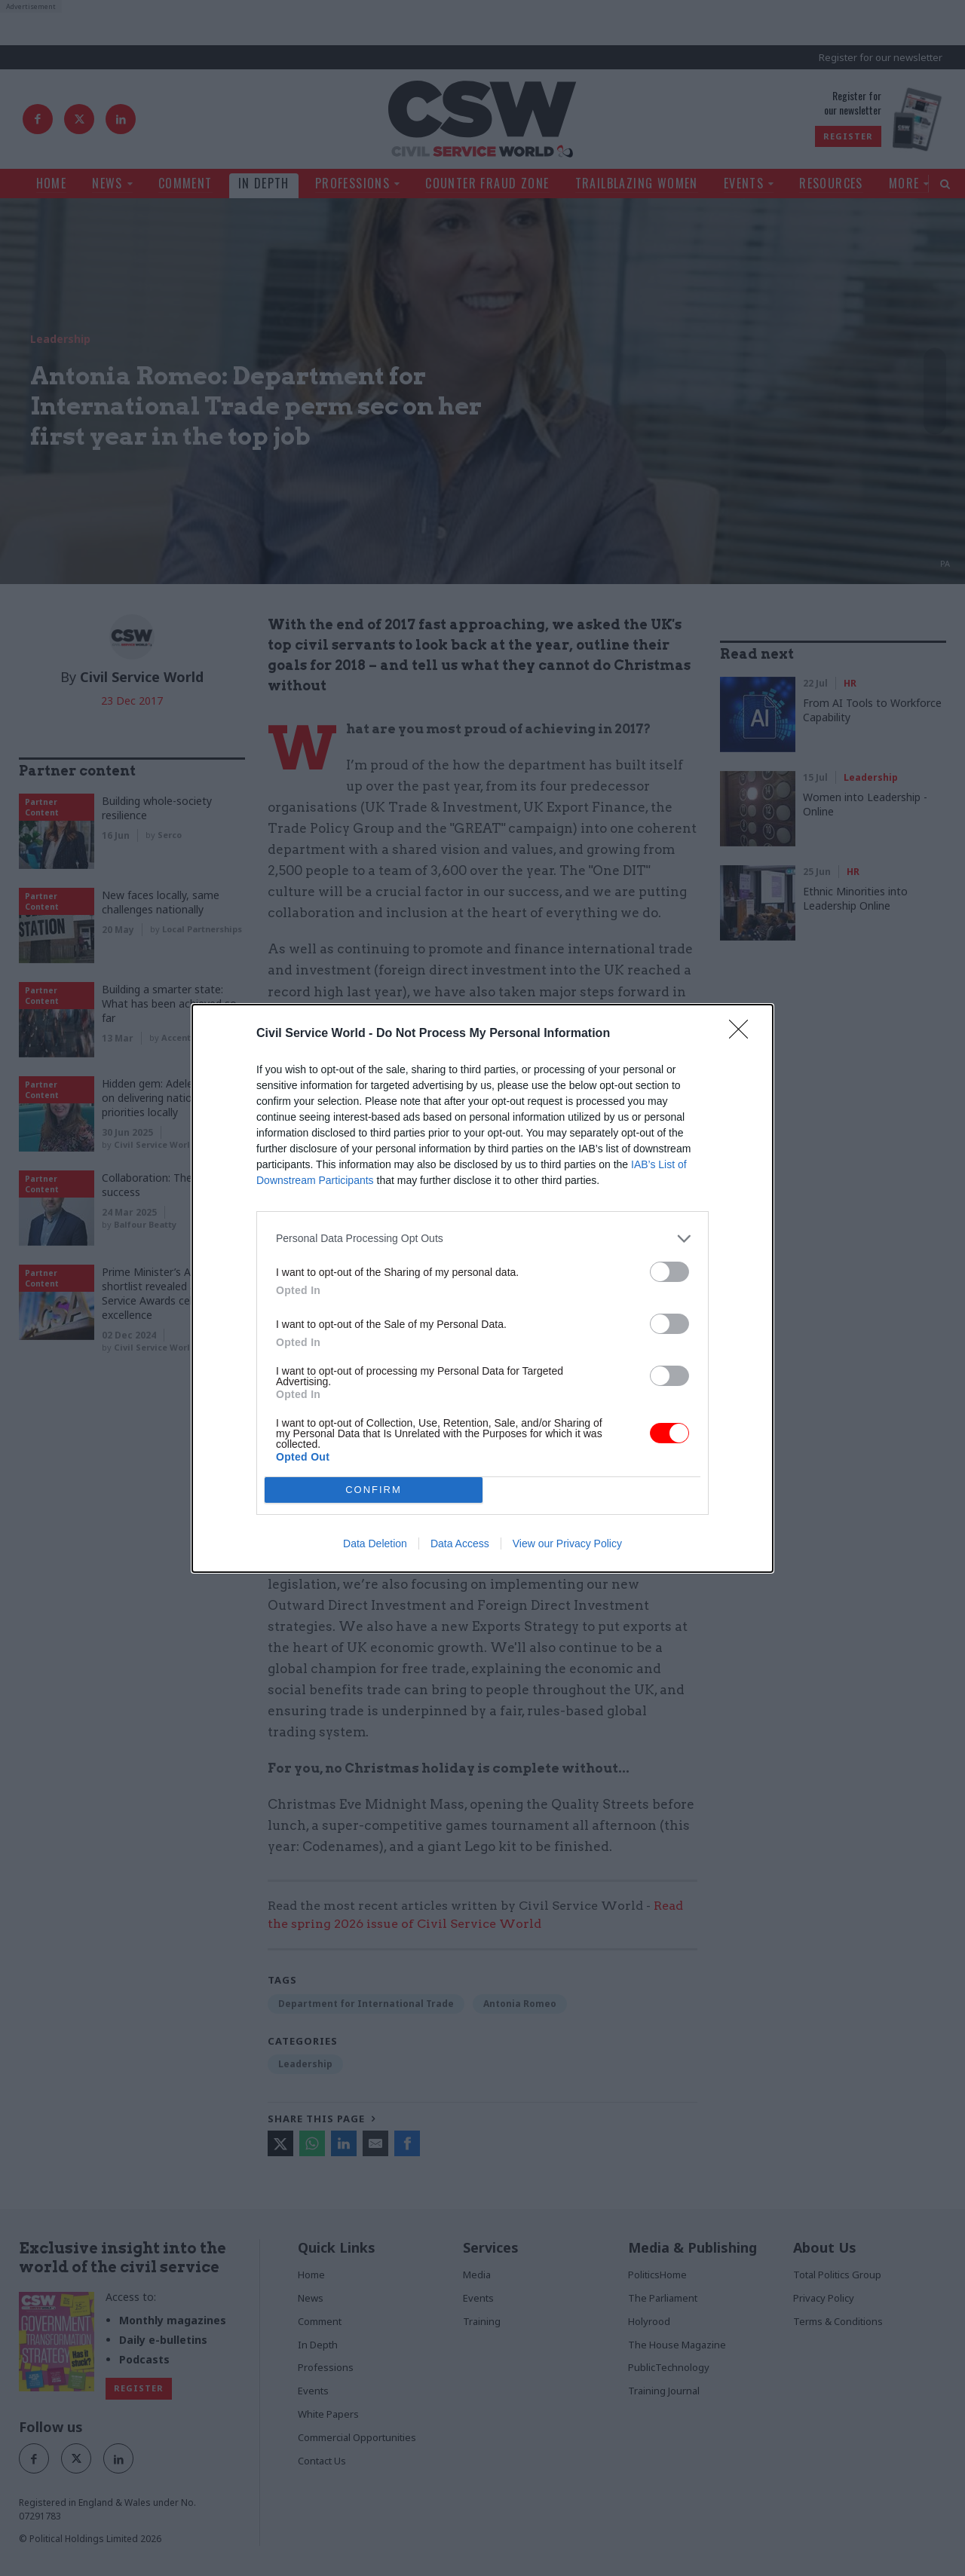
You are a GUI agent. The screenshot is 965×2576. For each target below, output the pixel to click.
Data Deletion (375, 1543)
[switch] (669, 1272)
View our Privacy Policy (567, 1543)
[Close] (743, 1034)
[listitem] (482, 1239)
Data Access (459, 1543)
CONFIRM (373, 1489)
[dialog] (482, 1288)
